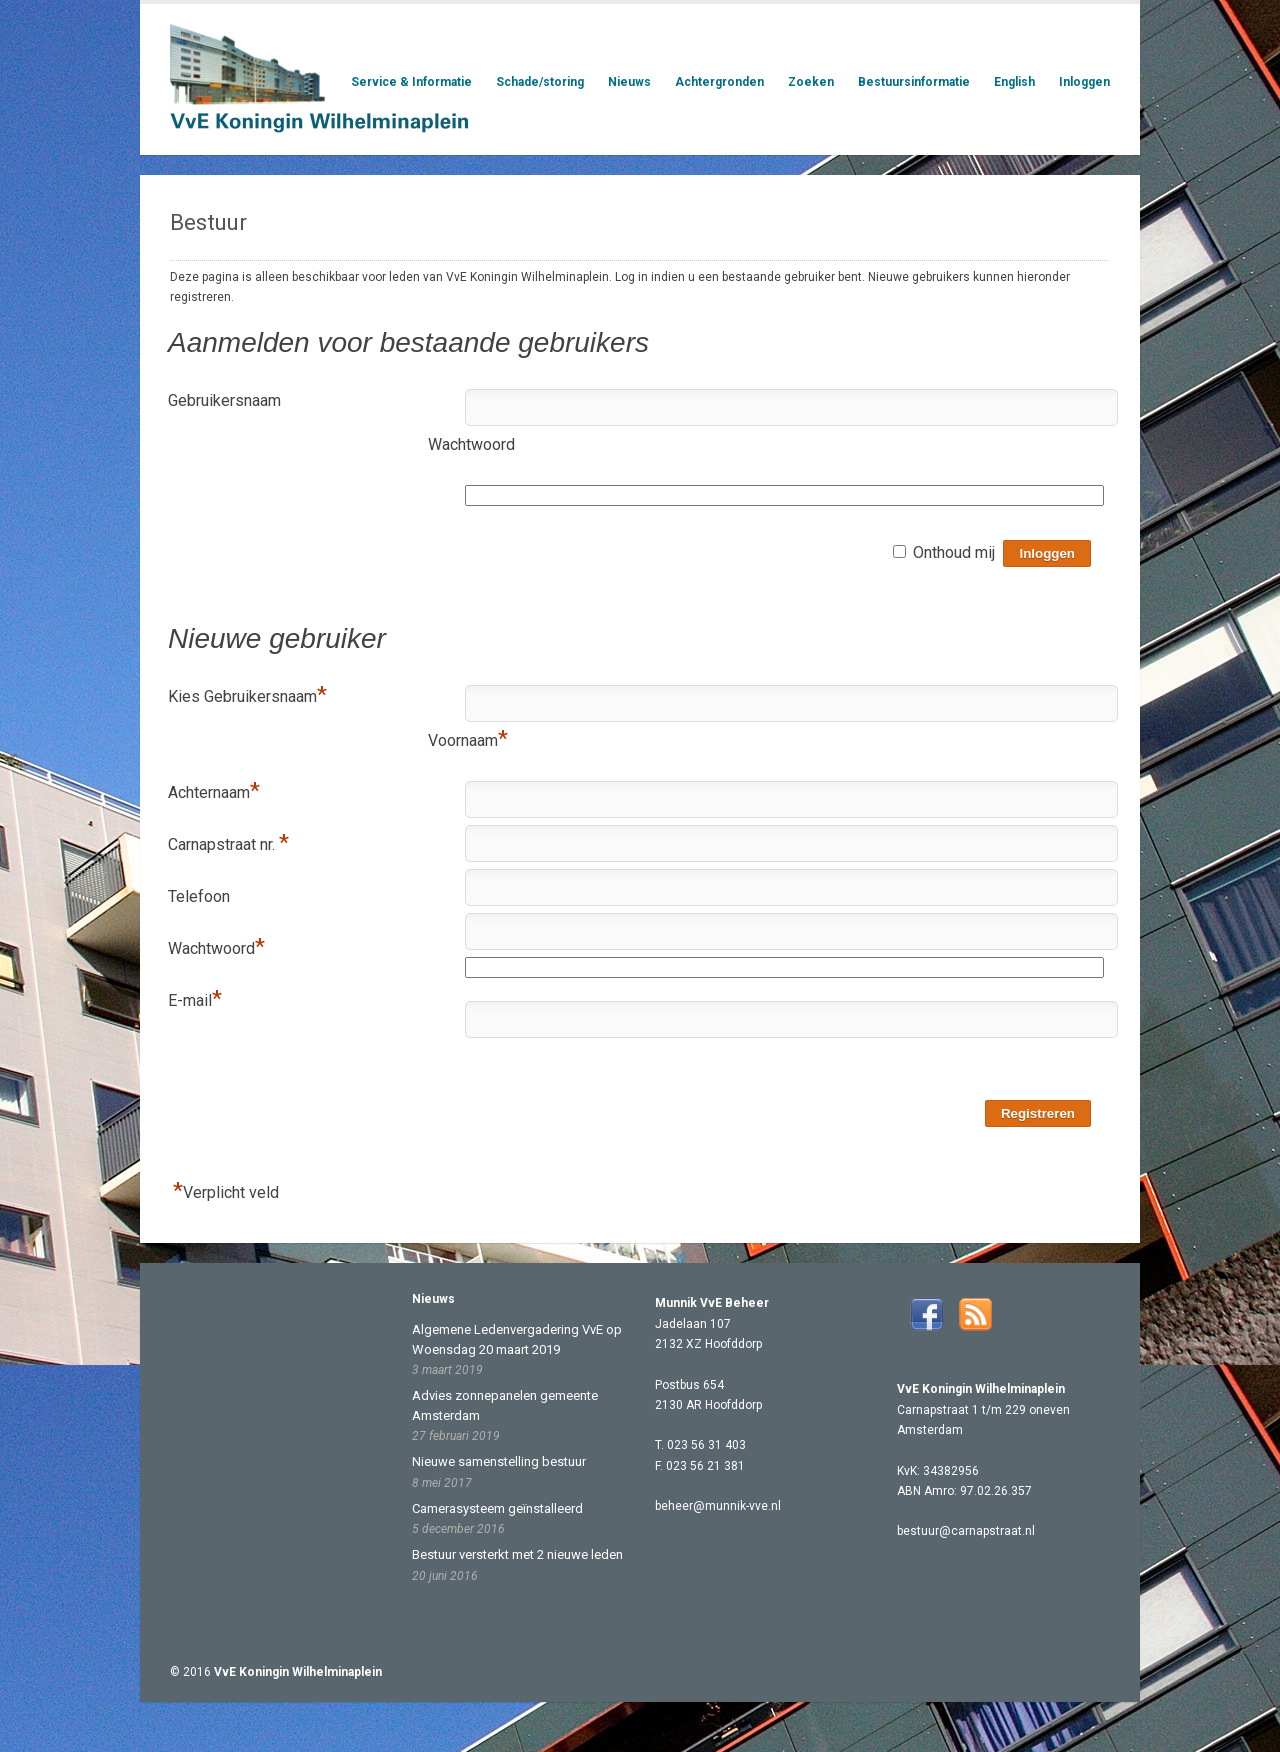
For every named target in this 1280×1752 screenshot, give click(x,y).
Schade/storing (540, 82)
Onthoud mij (954, 552)
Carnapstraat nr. (228, 844)
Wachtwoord (471, 444)
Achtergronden (719, 82)
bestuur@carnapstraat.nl (966, 1531)
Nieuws (629, 82)
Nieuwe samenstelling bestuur (499, 1461)
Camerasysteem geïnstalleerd (497, 1508)
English (1014, 82)
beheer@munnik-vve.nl (718, 1506)
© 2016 (276, 1672)
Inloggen (1084, 82)
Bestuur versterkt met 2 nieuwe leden (517, 1554)
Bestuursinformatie (914, 82)
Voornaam (468, 740)
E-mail (195, 1000)
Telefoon (199, 896)
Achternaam (214, 792)
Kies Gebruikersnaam (247, 696)
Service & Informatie (411, 82)
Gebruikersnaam (224, 400)
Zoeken (811, 82)
